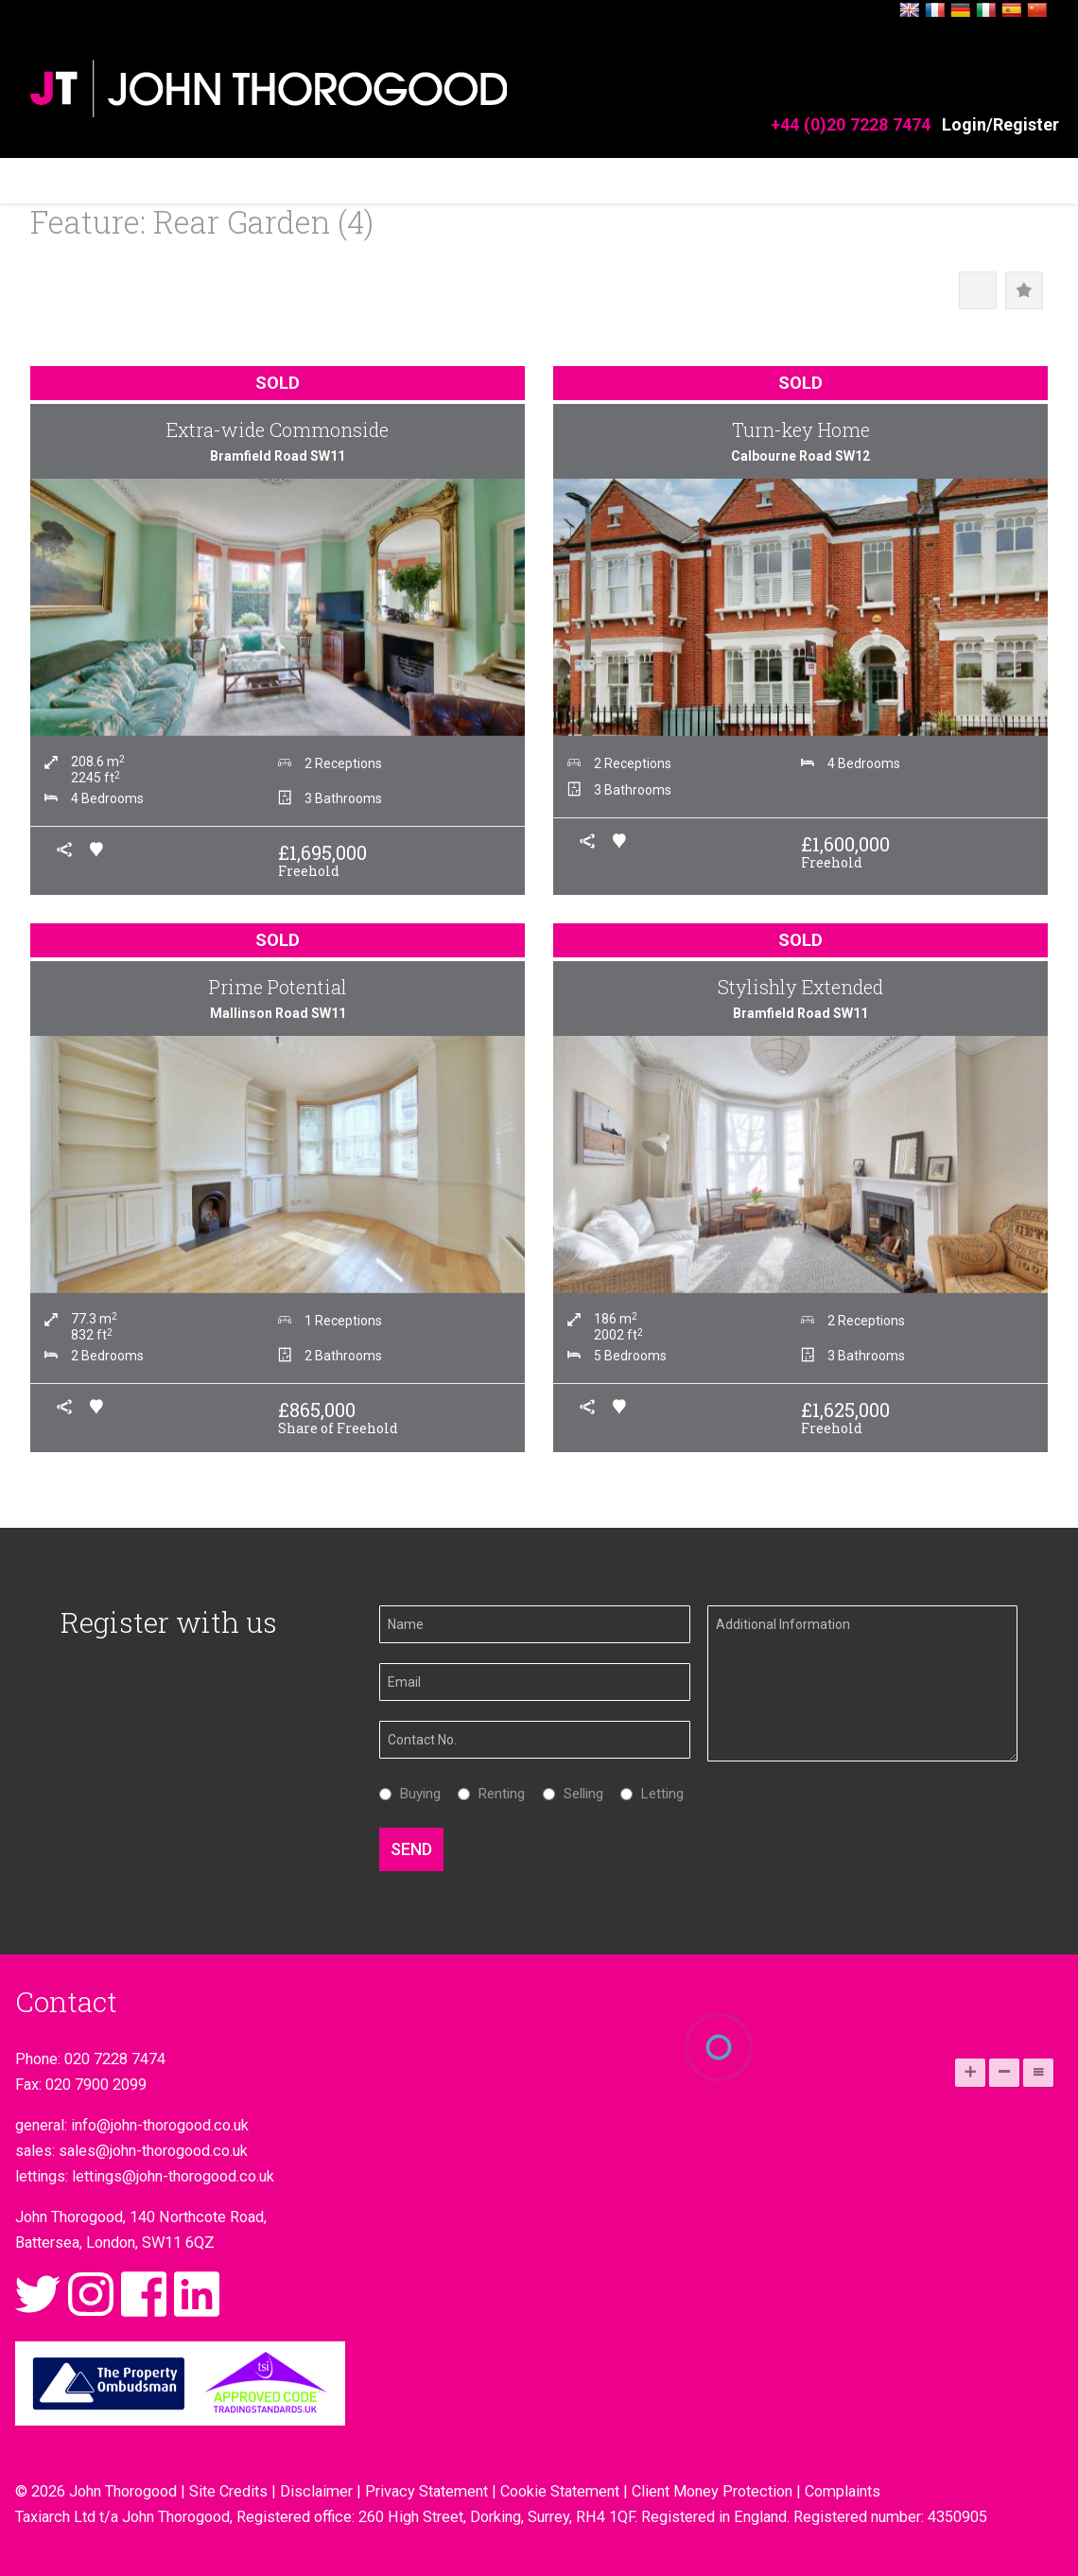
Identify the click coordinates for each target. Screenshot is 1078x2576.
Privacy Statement (426, 2491)
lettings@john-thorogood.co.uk (173, 2176)
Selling (579, 1793)
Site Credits (228, 2491)
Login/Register (1000, 124)
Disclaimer (316, 2491)
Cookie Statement (559, 2491)
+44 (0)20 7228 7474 (850, 124)
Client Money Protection (712, 2491)
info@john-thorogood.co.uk (160, 2125)
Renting (496, 1793)
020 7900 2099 (96, 2085)
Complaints (842, 2491)
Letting (657, 1793)
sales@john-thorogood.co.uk (153, 2151)
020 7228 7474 (114, 2059)
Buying (415, 1793)
